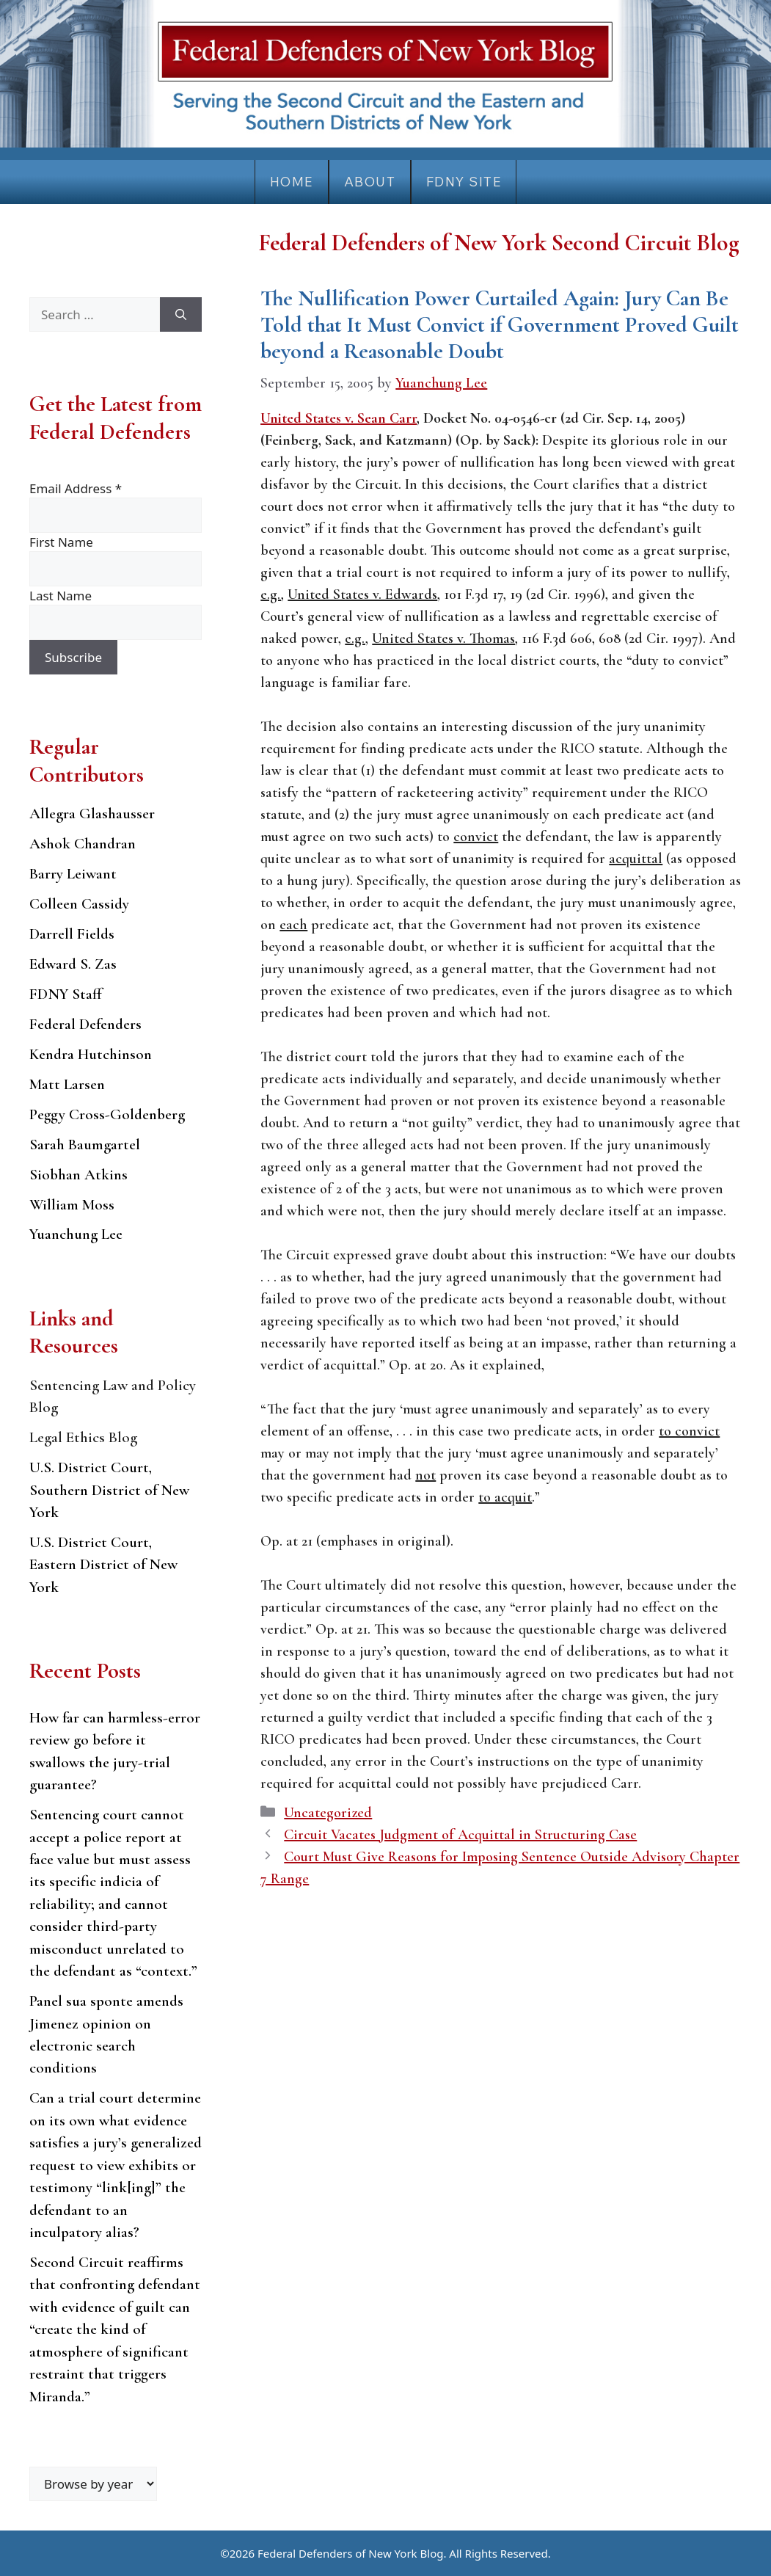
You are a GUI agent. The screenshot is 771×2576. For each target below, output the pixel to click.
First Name (61, 542)
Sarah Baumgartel (84, 1144)
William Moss (71, 1205)
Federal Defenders (85, 1024)
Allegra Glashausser (92, 813)
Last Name (60, 595)
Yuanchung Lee (76, 1234)
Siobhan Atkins (78, 1174)
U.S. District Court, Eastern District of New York (103, 1564)
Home (291, 181)
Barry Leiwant (73, 874)
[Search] (181, 314)
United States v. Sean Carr (338, 418)
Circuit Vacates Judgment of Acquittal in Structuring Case (460, 1835)
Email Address (75, 488)
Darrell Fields (71, 934)
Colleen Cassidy (79, 904)
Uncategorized (328, 1813)
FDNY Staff (65, 994)
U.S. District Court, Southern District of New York (109, 1489)
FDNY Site (463, 181)
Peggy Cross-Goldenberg (107, 1114)
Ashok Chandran (82, 843)
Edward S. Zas (73, 964)
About (369, 181)
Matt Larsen (67, 1084)
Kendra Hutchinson (90, 1054)
